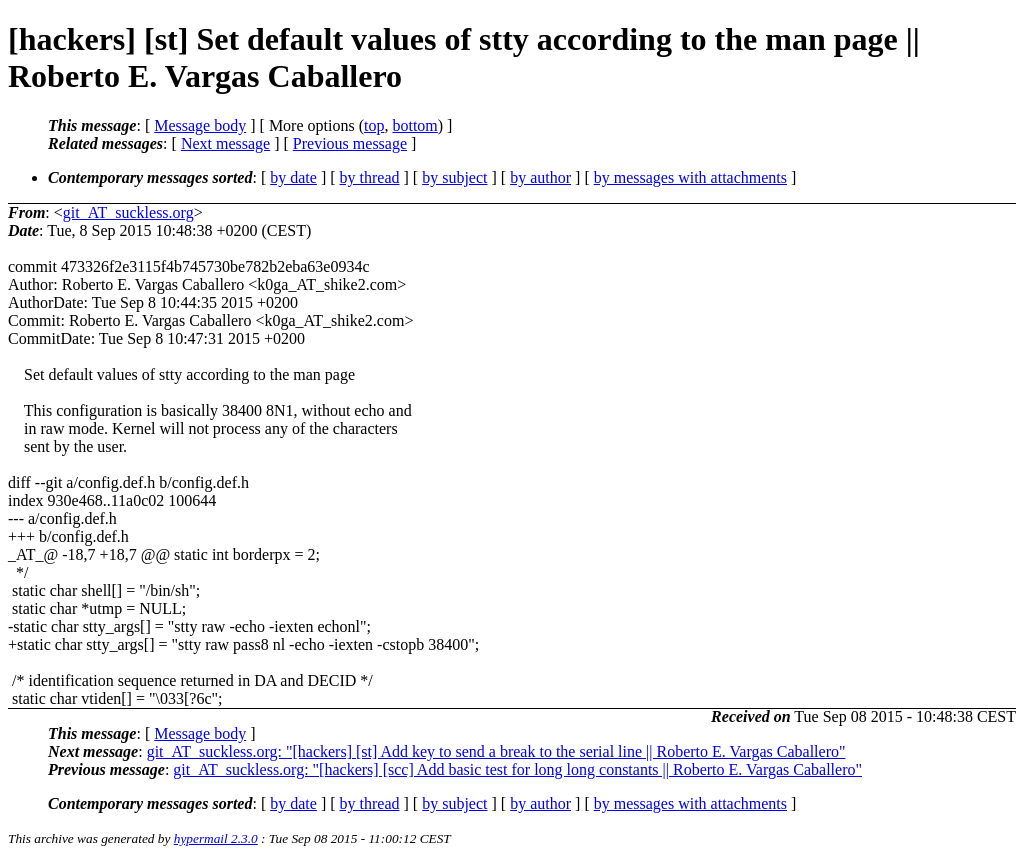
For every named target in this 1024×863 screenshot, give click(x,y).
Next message (225, 143)
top (374, 125)
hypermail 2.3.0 (216, 838)
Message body (200, 125)
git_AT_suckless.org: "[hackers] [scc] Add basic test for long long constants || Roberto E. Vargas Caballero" (517, 769)
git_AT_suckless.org (128, 212)
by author (540, 177)
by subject (454, 177)
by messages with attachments (690, 177)
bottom (414, 125)
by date (293, 177)
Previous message (350, 143)
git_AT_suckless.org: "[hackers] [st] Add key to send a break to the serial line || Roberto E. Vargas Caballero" (496, 751)
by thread (370, 177)
